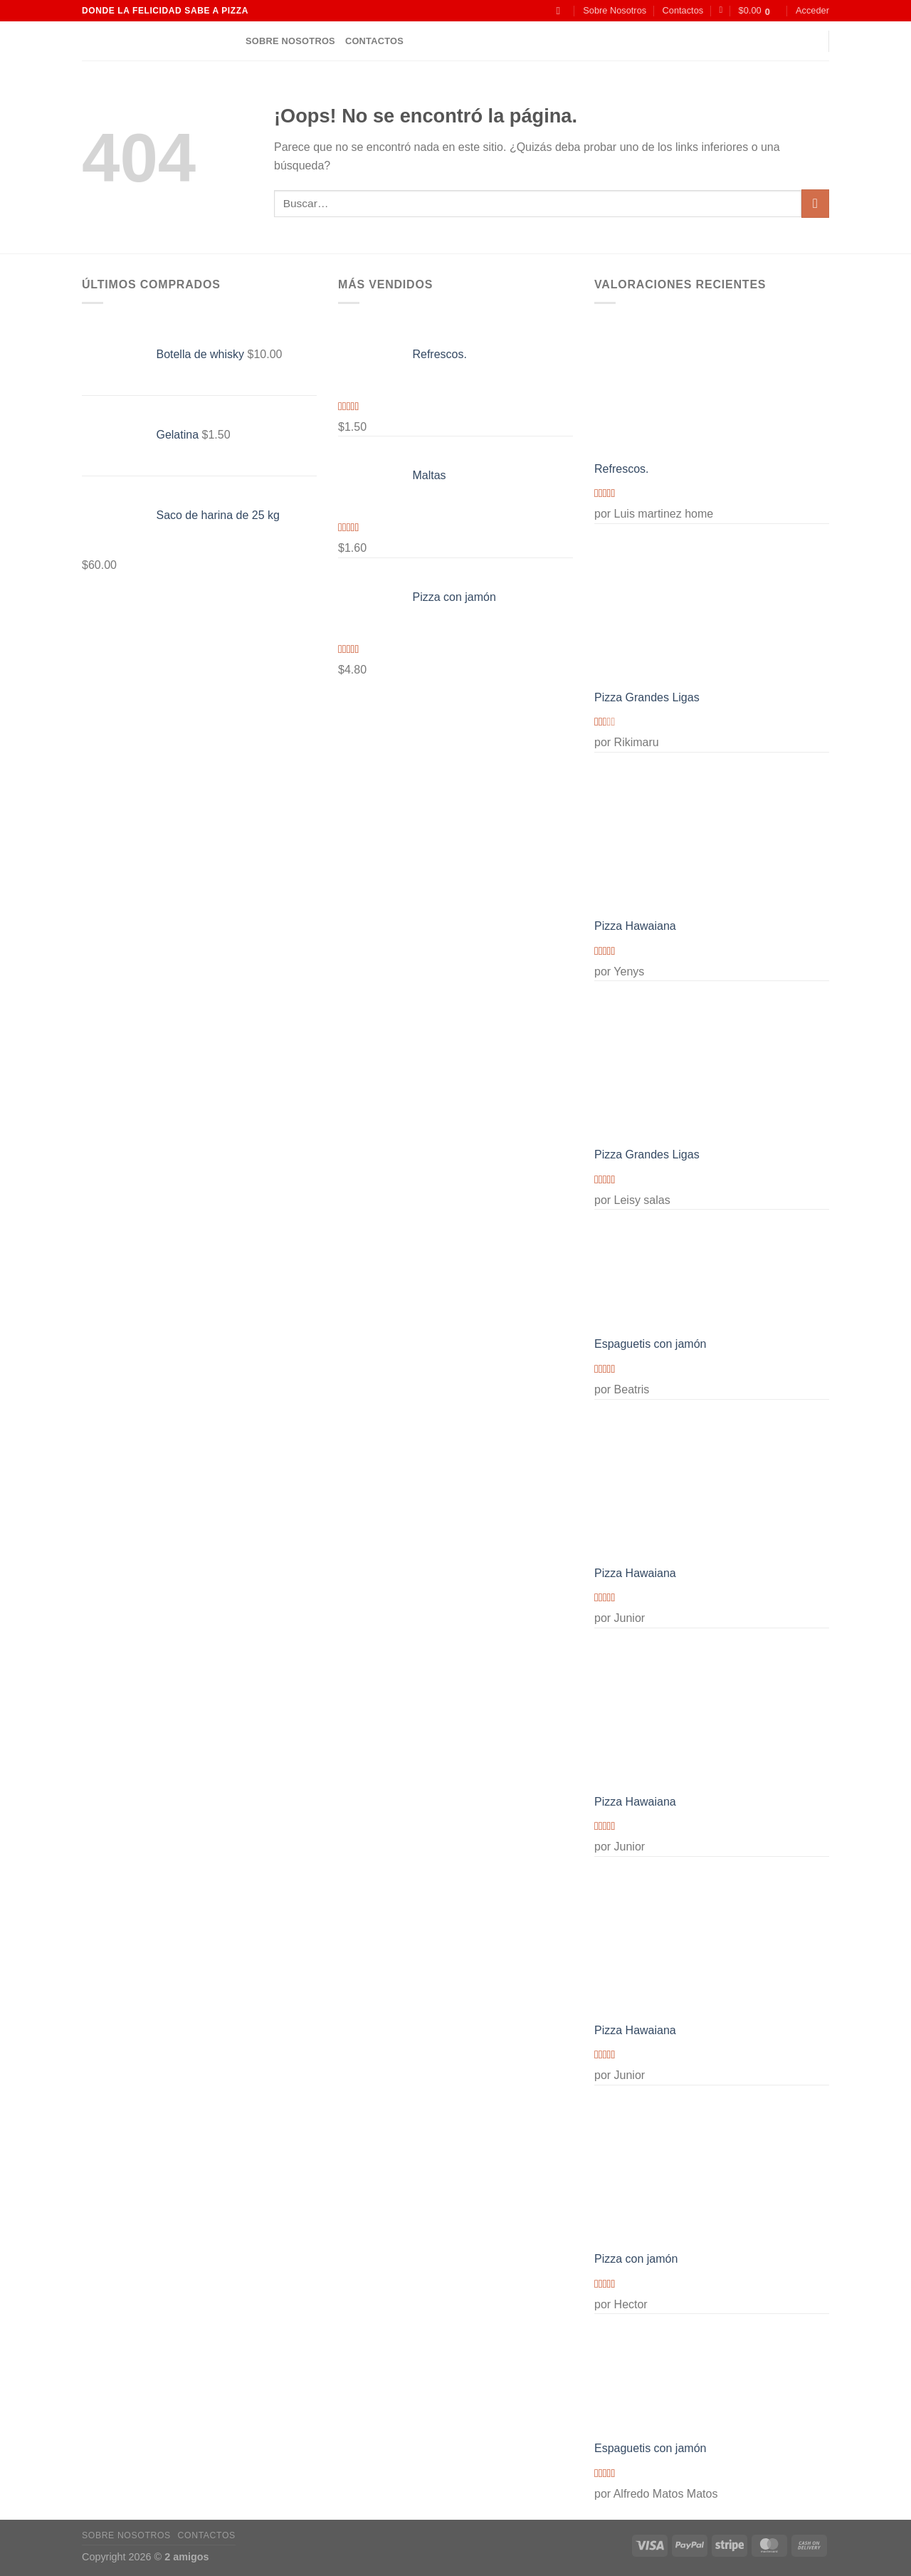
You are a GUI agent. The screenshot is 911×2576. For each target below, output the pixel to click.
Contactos (683, 10)
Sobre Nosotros (614, 10)
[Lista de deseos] (721, 10)
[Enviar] (815, 203)
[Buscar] (562, 11)
